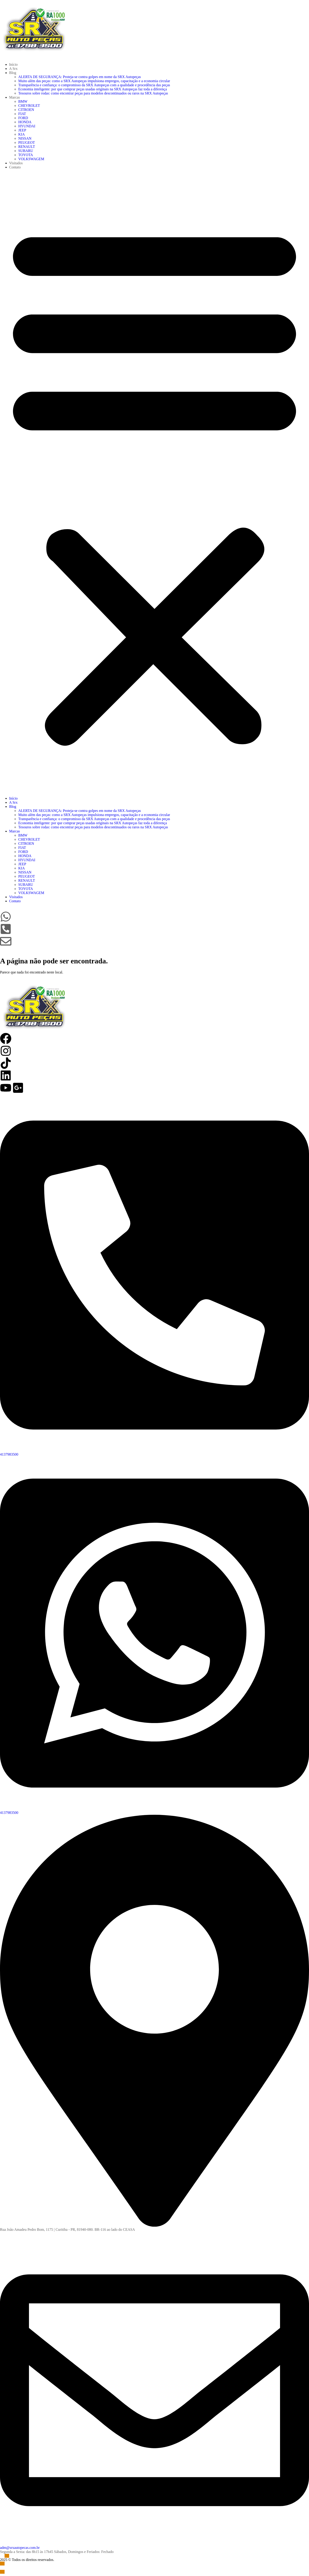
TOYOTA (25, 155)
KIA (21, 134)
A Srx (13, 69)
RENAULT (26, 147)
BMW (22, 101)
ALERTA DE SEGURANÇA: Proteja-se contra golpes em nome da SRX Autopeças (79, 77)
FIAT (22, 114)
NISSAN (24, 138)
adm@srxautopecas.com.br (20, 2548)
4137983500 (9, 1454)
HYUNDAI (26, 126)
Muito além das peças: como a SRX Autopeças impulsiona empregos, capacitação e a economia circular (94, 81)
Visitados (16, 163)
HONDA (24, 122)
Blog (12, 73)
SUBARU (25, 151)
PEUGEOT (26, 142)
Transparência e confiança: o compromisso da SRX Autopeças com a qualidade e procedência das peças (94, 85)
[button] (154, 483)
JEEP (22, 130)
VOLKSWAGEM (31, 159)
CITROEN (26, 110)
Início (13, 64)
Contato (15, 167)
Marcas (14, 97)
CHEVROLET (29, 105)
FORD (23, 118)
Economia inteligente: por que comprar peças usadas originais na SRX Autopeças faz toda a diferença (92, 89)
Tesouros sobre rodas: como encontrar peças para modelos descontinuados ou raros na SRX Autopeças (93, 93)
